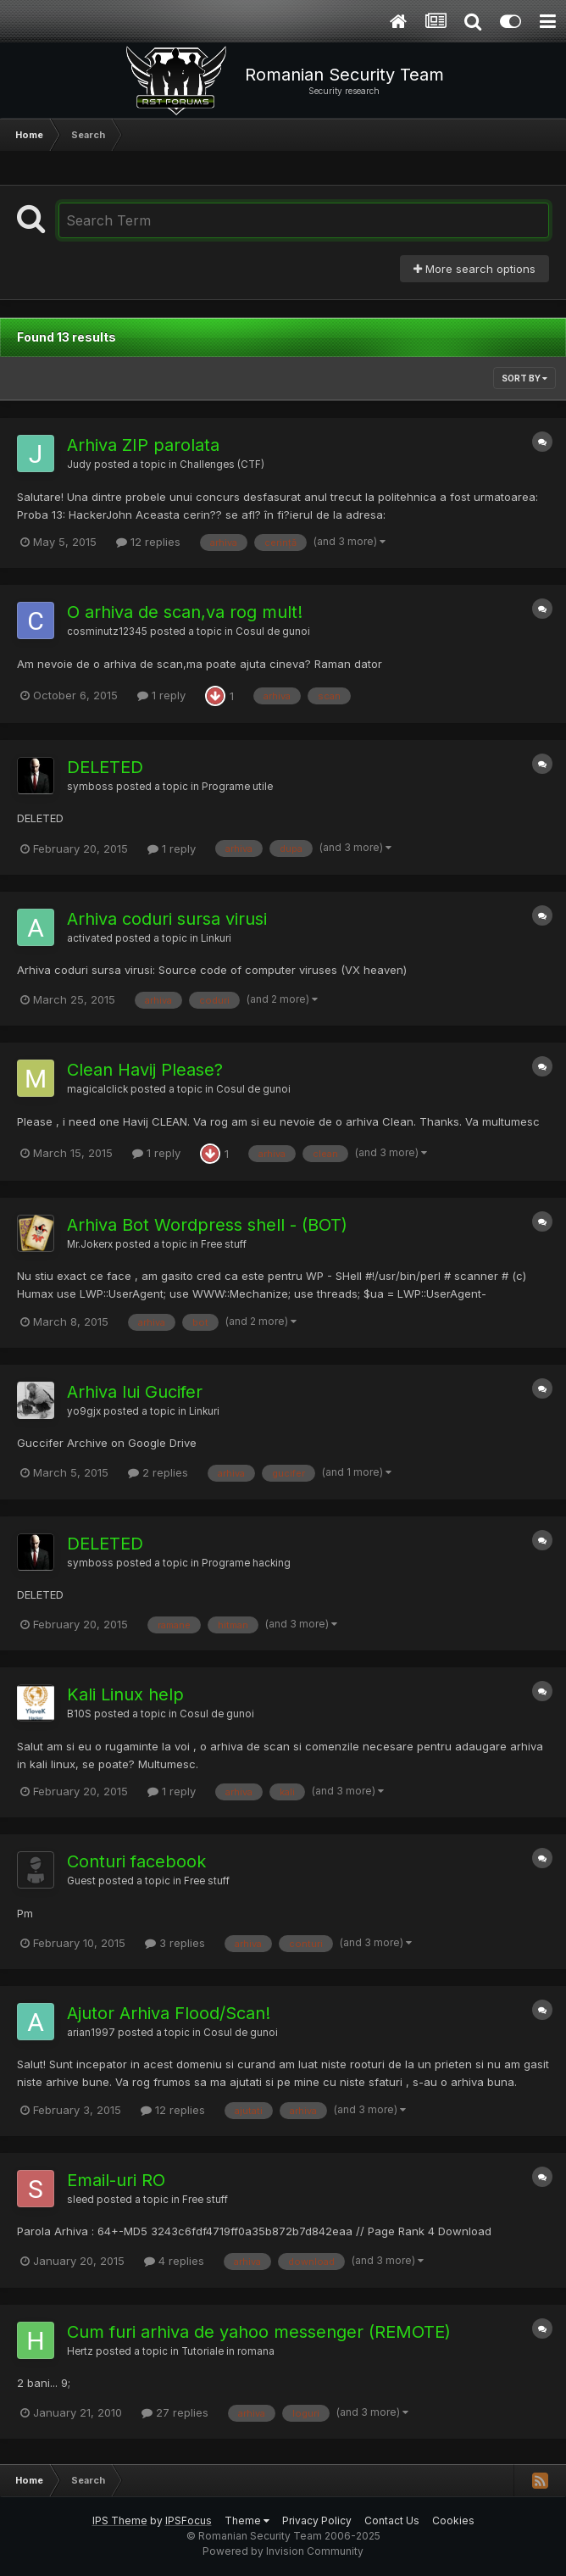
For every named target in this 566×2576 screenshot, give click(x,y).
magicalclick (97, 1089)
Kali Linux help (125, 1694)
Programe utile (237, 787)
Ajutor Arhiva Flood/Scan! (168, 2013)
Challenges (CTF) (222, 464)
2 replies (158, 1472)
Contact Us (391, 2520)
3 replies (175, 1943)
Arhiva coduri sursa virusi (167, 919)
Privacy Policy (317, 2520)
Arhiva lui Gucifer (135, 1392)
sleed (80, 2200)
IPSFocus (188, 2520)
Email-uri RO (116, 2180)
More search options (474, 268)
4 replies (174, 2260)
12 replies (148, 541)
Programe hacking (246, 1563)
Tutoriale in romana (228, 2351)
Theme (247, 2520)
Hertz (80, 2351)
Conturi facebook (136, 1861)
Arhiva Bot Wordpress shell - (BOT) (207, 1225)
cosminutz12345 (107, 631)
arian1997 (91, 2033)
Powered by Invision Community (283, 2551)
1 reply (161, 695)
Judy (79, 464)
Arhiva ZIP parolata (143, 445)
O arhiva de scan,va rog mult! (184, 612)
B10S (79, 1714)
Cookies (453, 2520)
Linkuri (216, 938)
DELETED (105, 767)
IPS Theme (119, 2520)
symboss (90, 787)
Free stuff (224, 1244)
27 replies (175, 2412)
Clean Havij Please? (145, 1070)
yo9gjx (84, 1411)
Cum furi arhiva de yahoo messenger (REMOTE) (259, 2332)
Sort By (524, 378)
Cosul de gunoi (273, 631)
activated (90, 938)
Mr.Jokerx (90, 1244)
